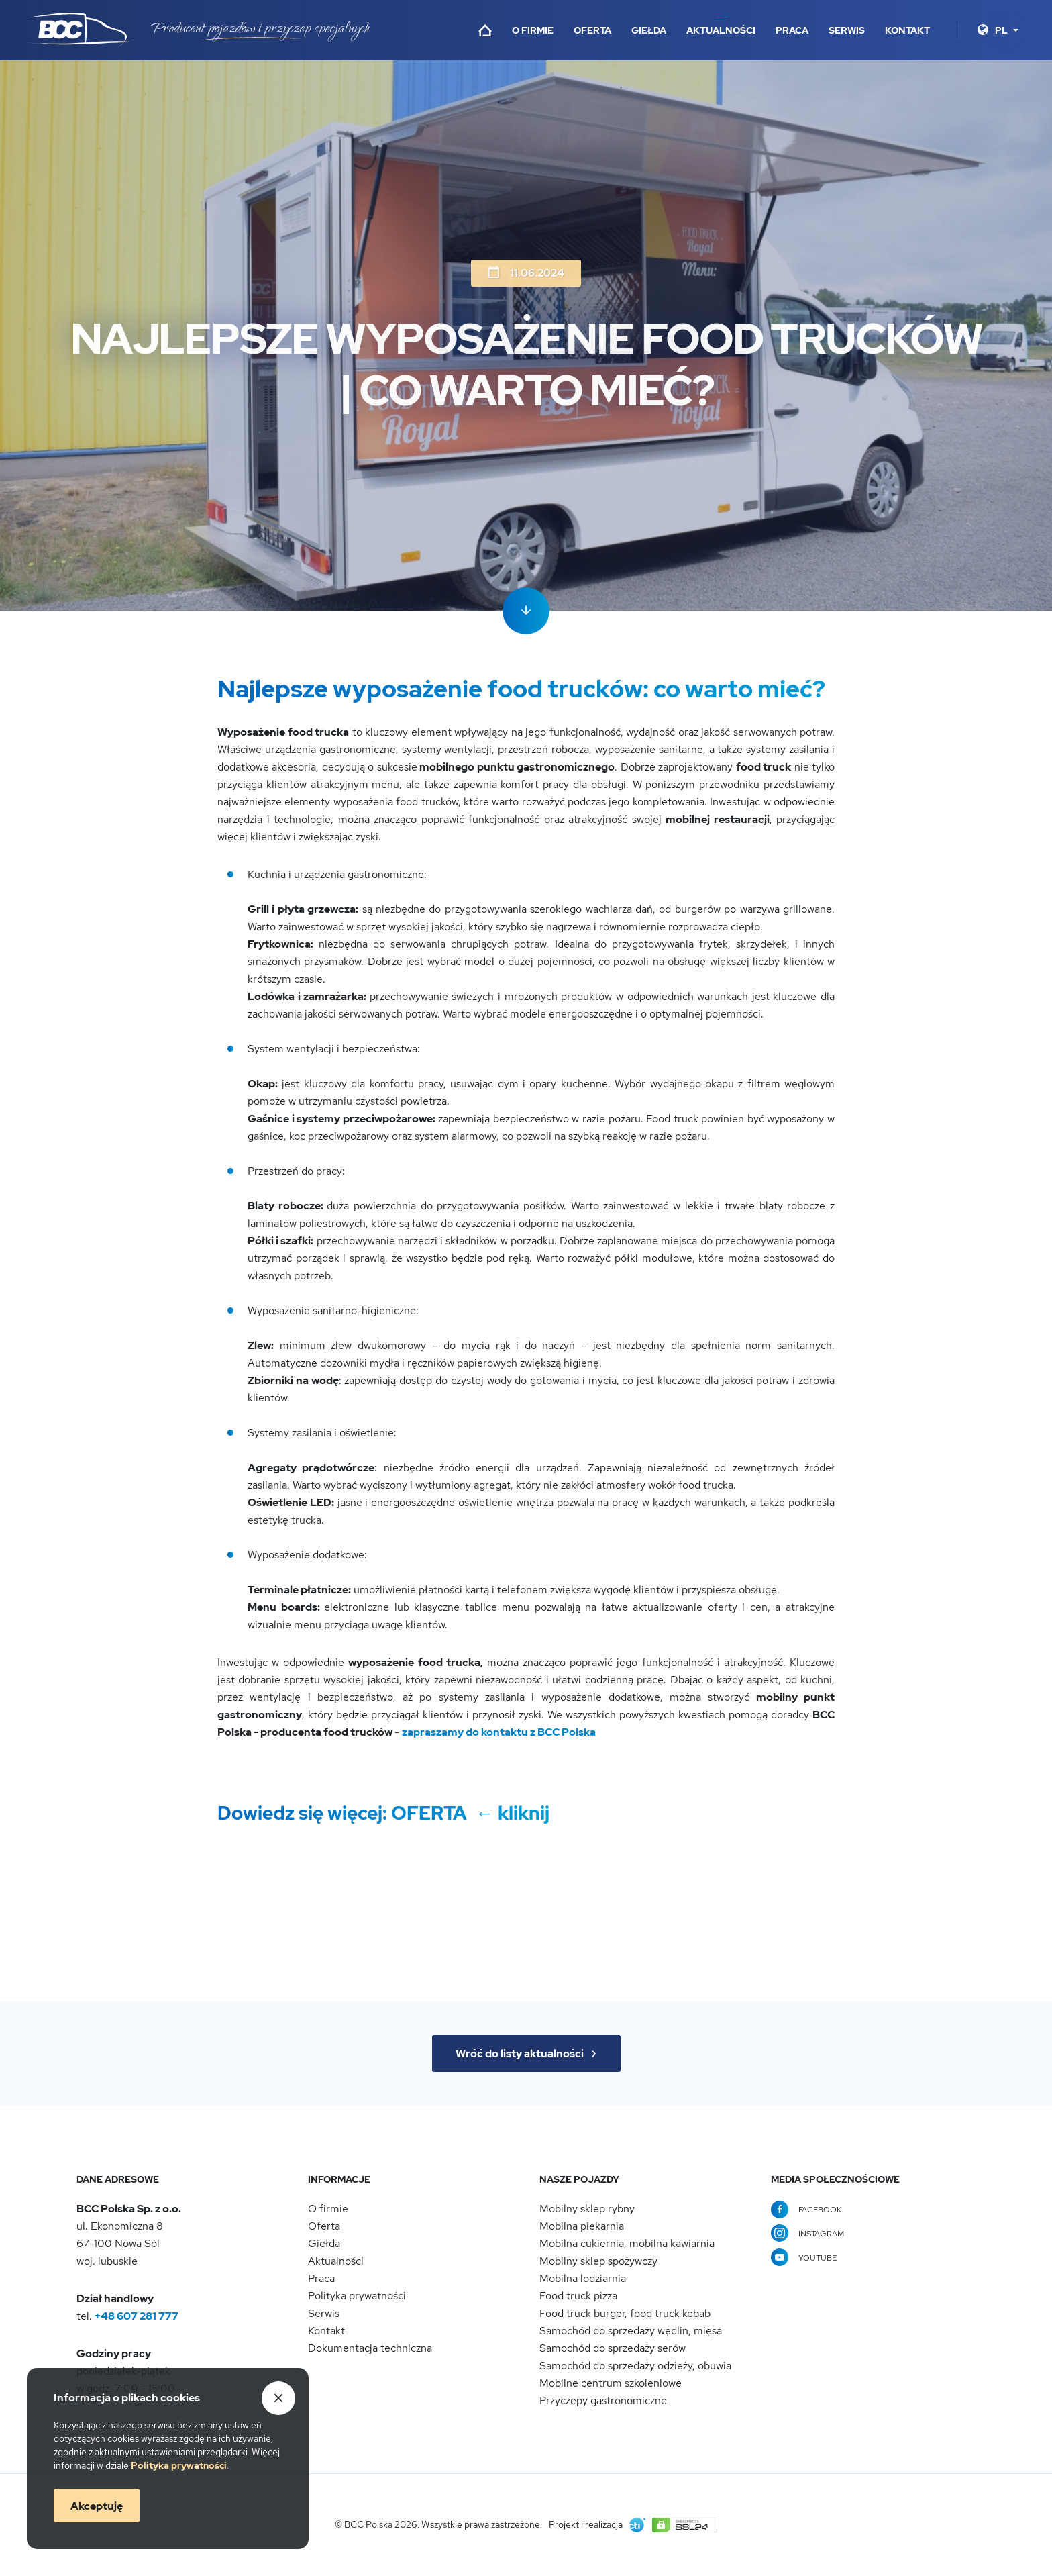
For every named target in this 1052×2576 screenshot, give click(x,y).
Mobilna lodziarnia (582, 2278)
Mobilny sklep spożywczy (598, 2261)
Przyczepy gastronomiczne (603, 2400)
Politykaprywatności (179, 2465)
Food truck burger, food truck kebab (625, 2313)
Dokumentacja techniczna (370, 2348)
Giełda (648, 30)
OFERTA (431, 1813)
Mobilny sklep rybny (587, 2208)
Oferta (592, 30)
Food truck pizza (578, 2296)
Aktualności (720, 30)
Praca (792, 30)
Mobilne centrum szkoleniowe (610, 2383)
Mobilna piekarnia (581, 2226)
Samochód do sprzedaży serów (612, 2348)
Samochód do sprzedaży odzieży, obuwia (635, 2366)
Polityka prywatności (357, 2296)
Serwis (847, 30)
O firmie (533, 30)
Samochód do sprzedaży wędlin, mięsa (630, 2331)
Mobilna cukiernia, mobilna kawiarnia (627, 2243)
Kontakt (907, 30)
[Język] (1006, 30)
